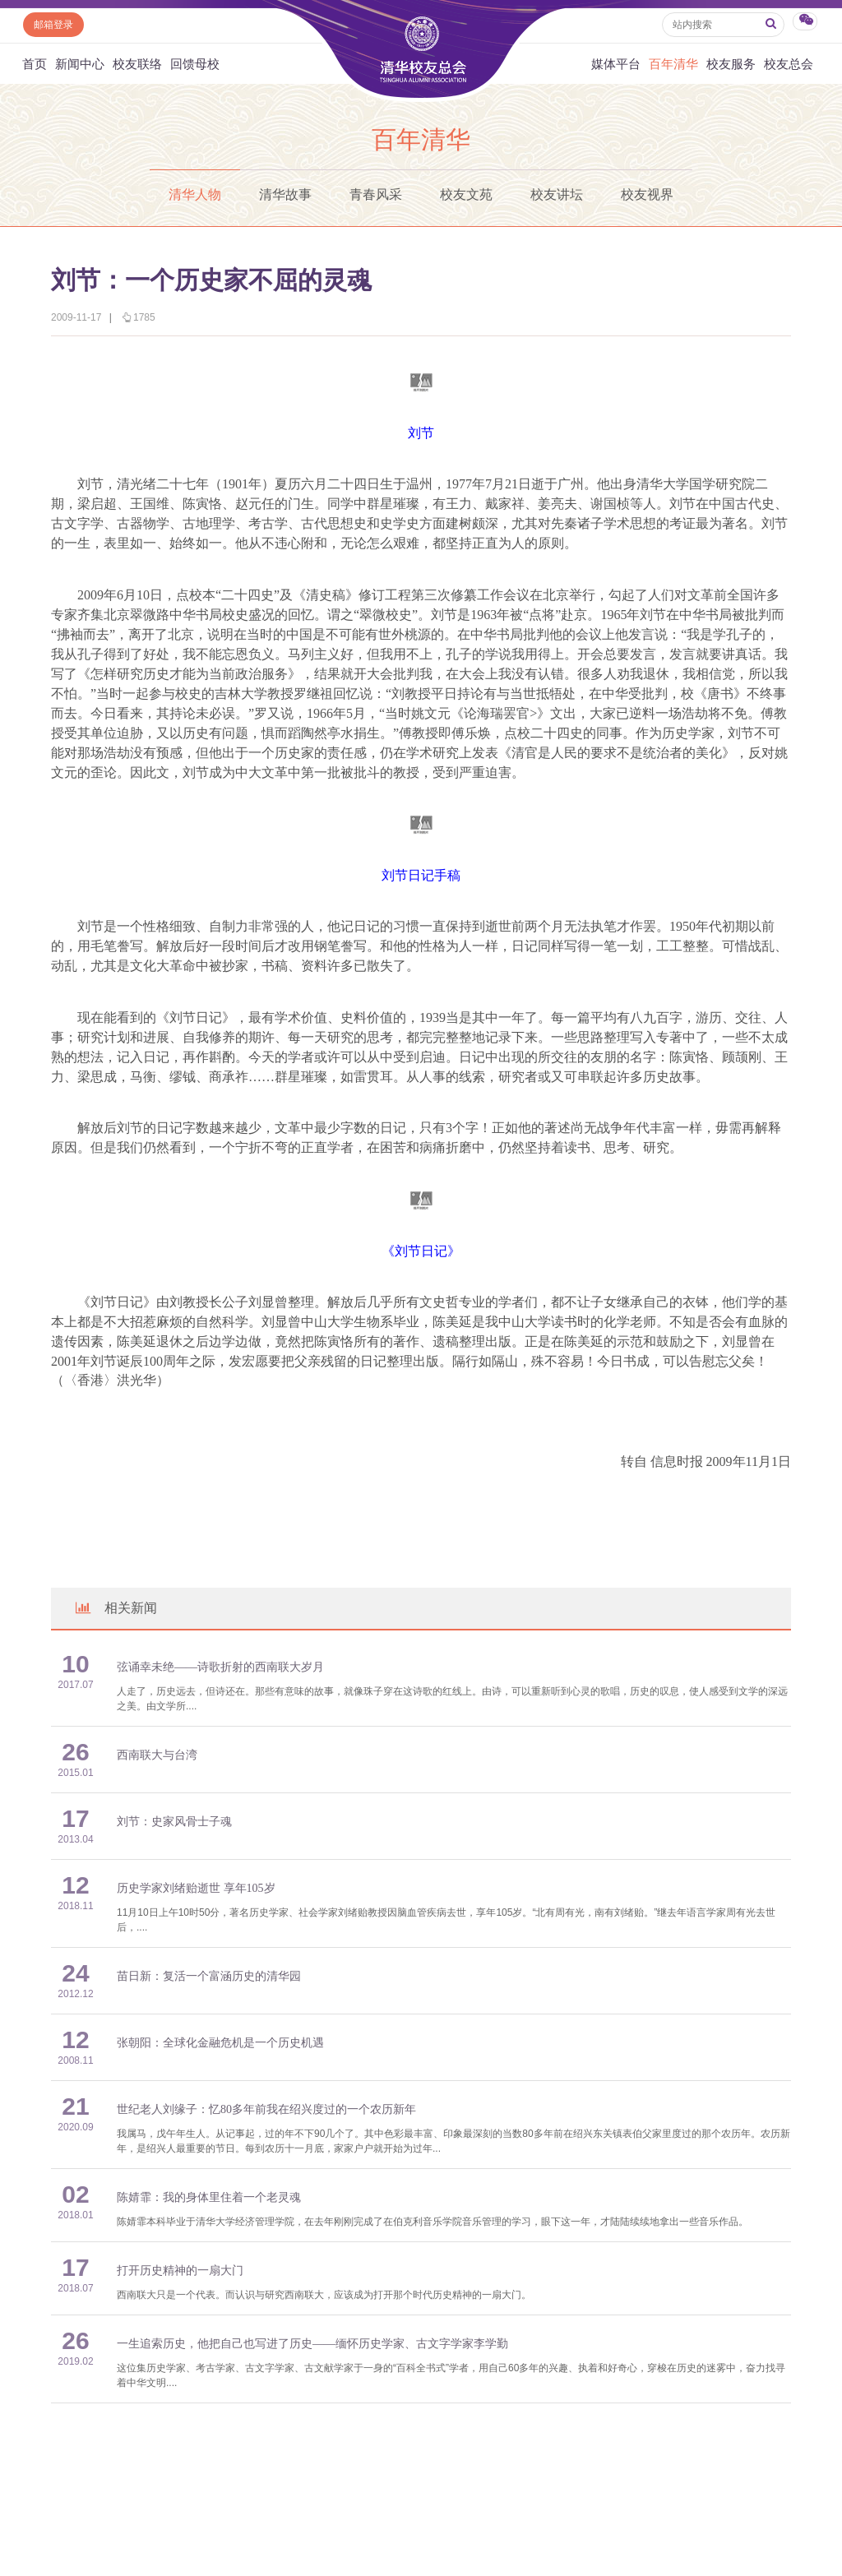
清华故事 (285, 194)
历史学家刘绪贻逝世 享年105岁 (196, 1888)
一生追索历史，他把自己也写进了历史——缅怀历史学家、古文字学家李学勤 (312, 2344)
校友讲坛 (556, 194)
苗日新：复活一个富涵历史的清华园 (209, 1976)
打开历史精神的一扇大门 (180, 2270)
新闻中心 (79, 64)
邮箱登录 (53, 24)
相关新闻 (115, 1608)
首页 (34, 64)
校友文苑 (466, 194)
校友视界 (647, 194)
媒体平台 (616, 64)
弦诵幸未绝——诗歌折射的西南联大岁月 (220, 1667)
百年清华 (673, 64)
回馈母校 (195, 64)
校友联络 (137, 64)
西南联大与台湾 (157, 1755)
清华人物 (195, 194)
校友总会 (788, 64)
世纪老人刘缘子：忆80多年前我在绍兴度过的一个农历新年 (266, 2109)
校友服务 (731, 64)
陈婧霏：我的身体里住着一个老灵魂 (209, 2197)
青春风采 (375, 194)
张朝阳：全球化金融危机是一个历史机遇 (220, 2043)
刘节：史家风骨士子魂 (174, 1821)
